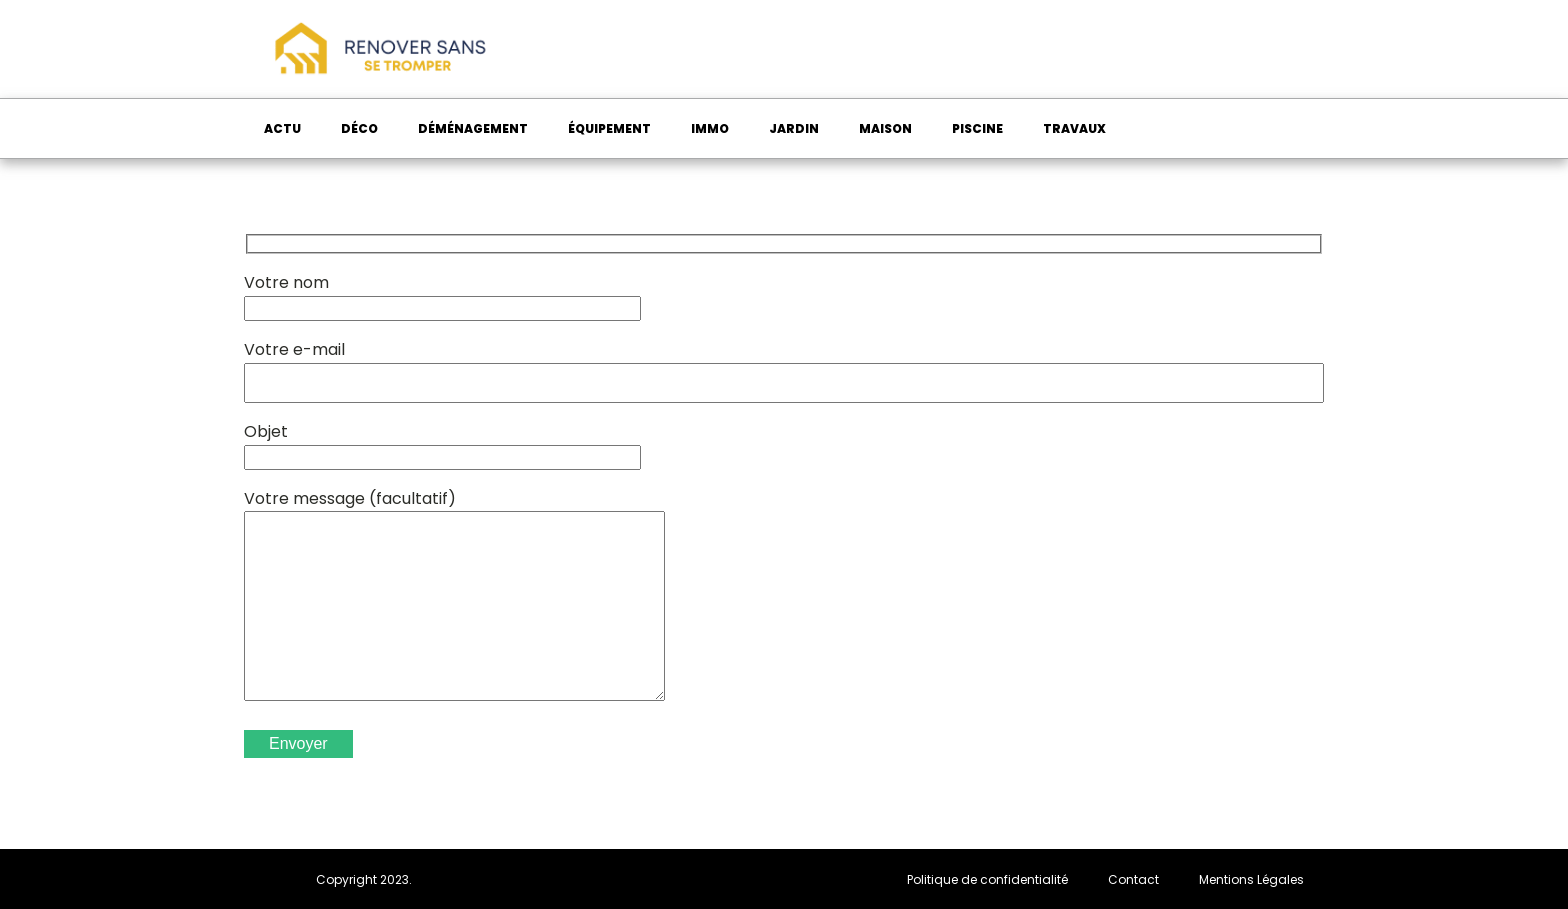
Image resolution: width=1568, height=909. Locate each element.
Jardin (794, 128)
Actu (282, 128)
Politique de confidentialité (987, 879)
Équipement (609, 128)
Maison (885, 128)
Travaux (1074, 128)
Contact (1133, 879)
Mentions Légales (1251, 879)
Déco (359, 128)
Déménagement (473, 128)
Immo (710, 128)
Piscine (977, 128)
